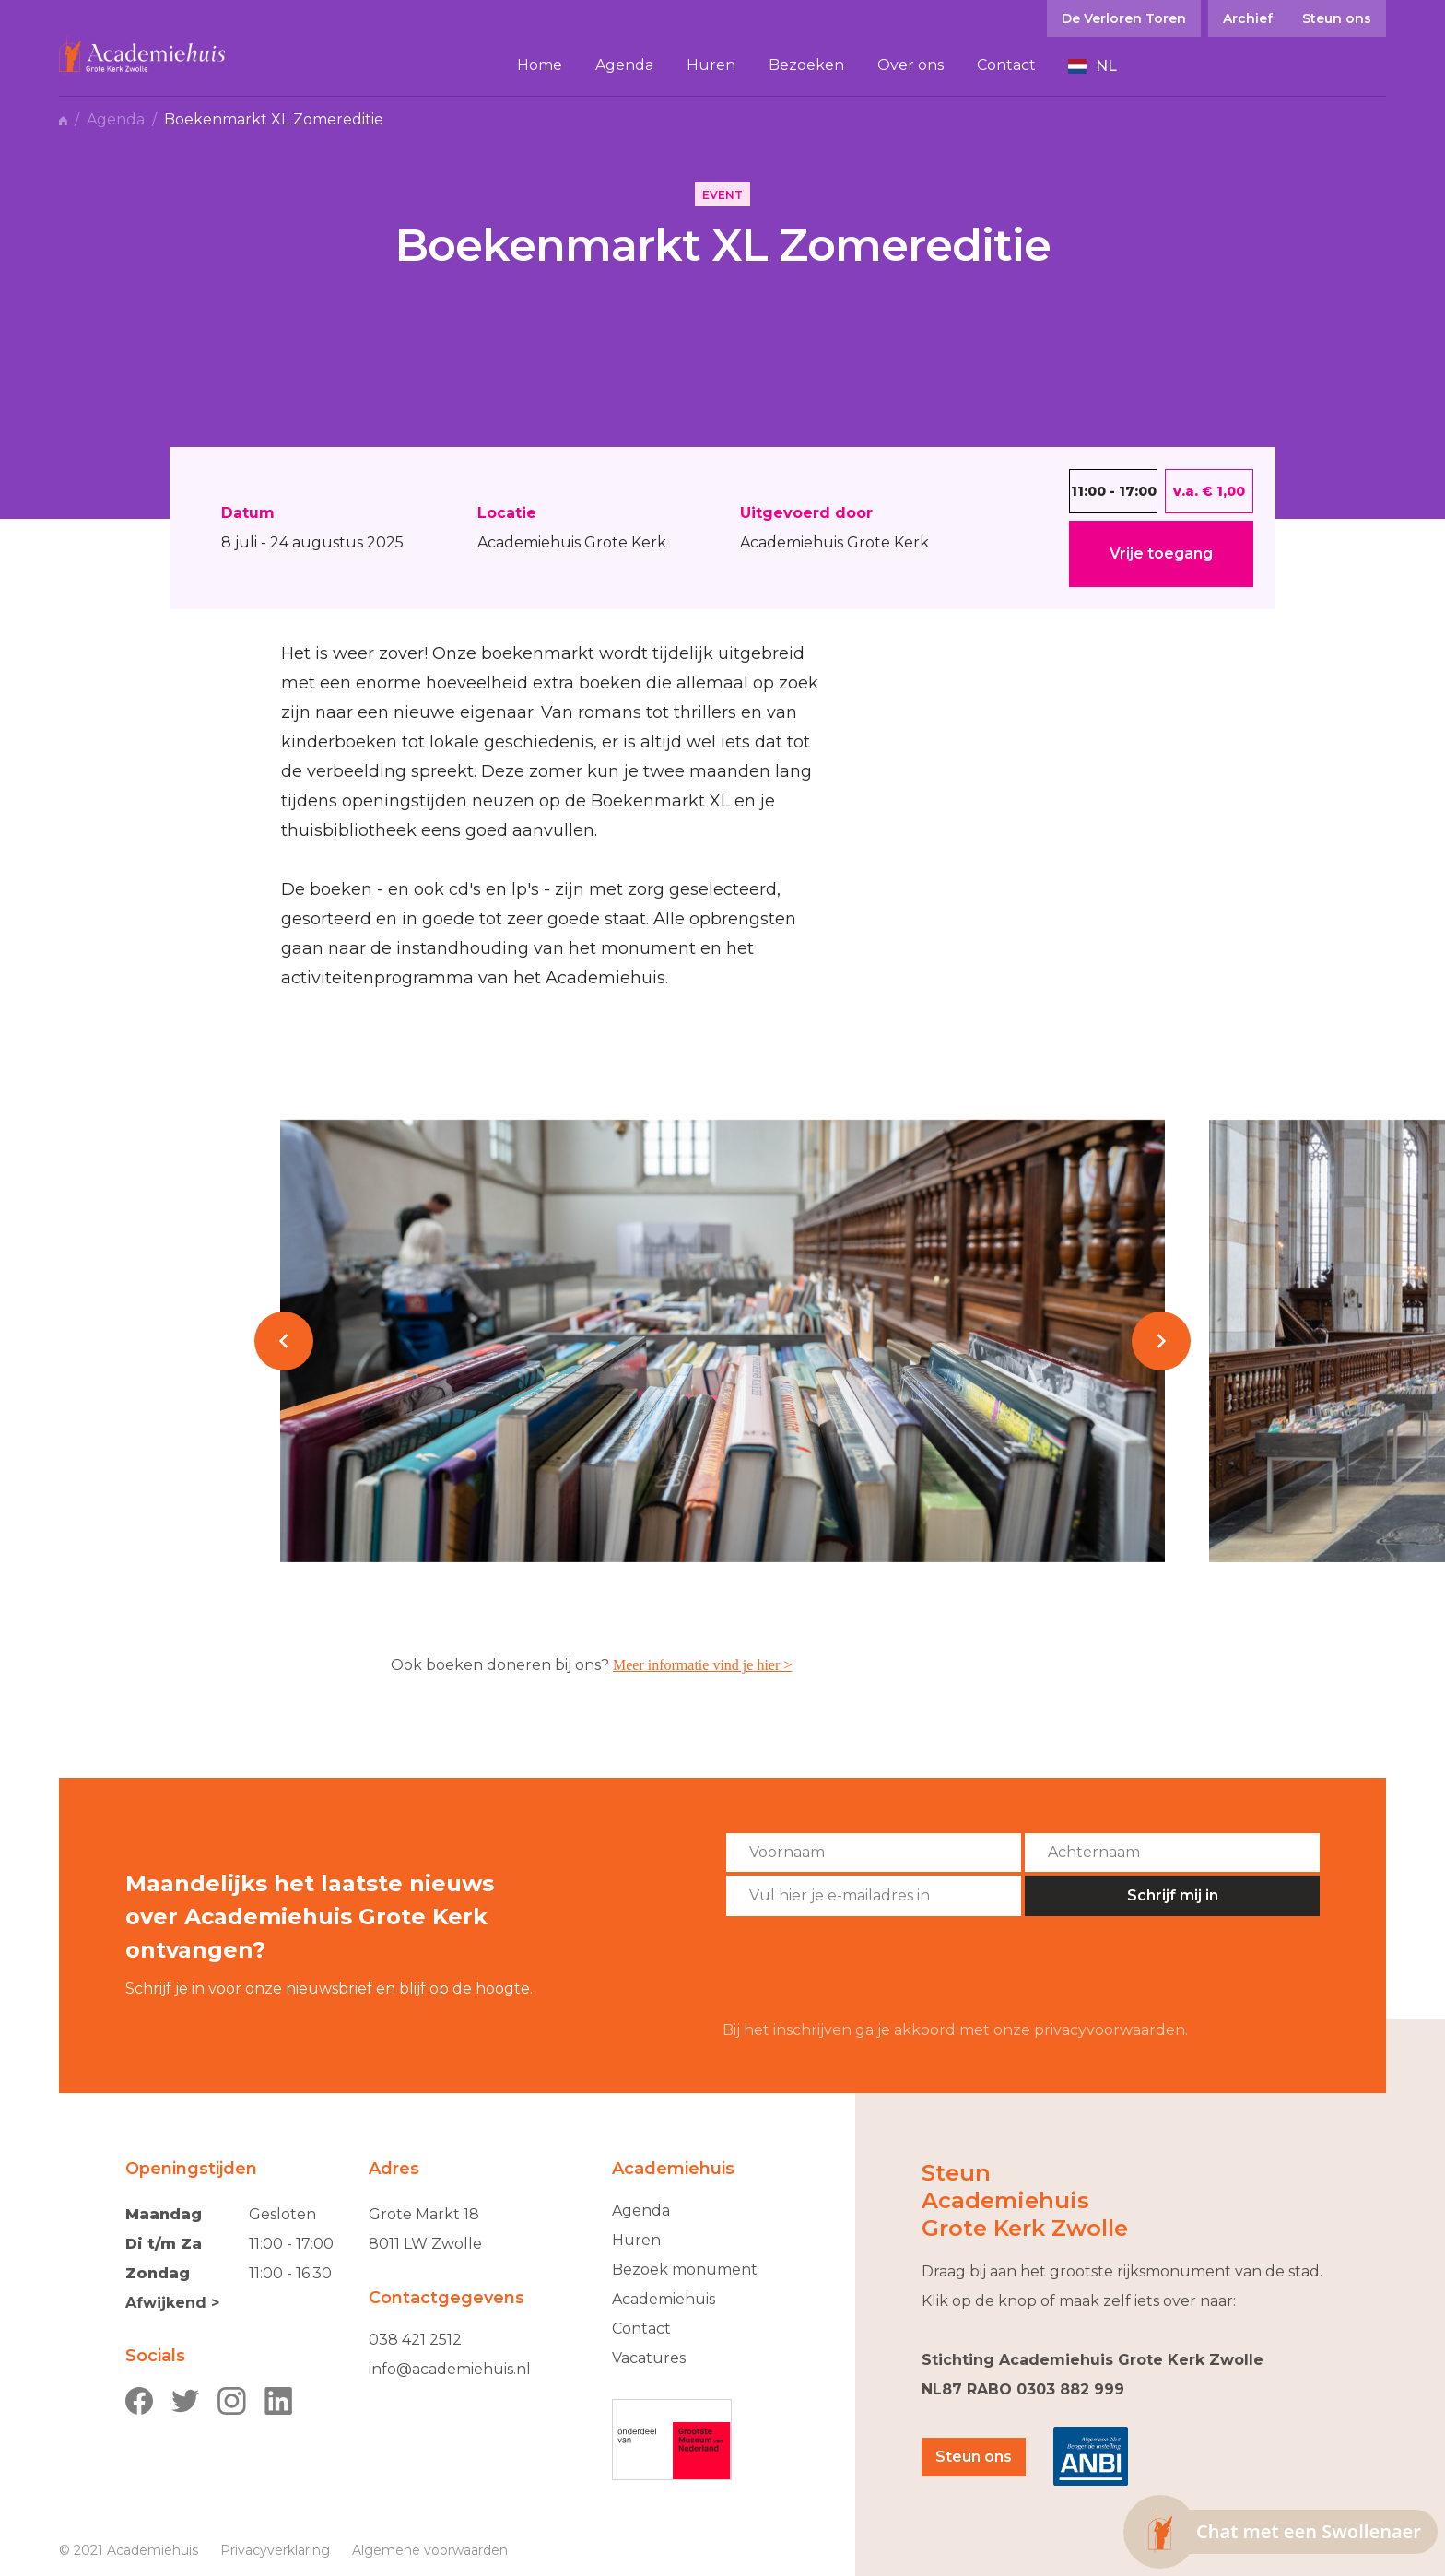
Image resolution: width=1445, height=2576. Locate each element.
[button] (1093, 66)
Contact (641, 2328)
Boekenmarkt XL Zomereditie (273, 119)
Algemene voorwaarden (430, 2550)
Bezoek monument (685, 2269)
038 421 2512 (415, 2339)
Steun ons (973, 2456)
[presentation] (862, 1969)
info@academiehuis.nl (450, 2369)
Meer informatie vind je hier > (702, 1665)
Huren (636, 2240)
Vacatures (649, 2358)
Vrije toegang (1161, 553)
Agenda (116, 119)
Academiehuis (663, 2299)
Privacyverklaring (275, 2550)
